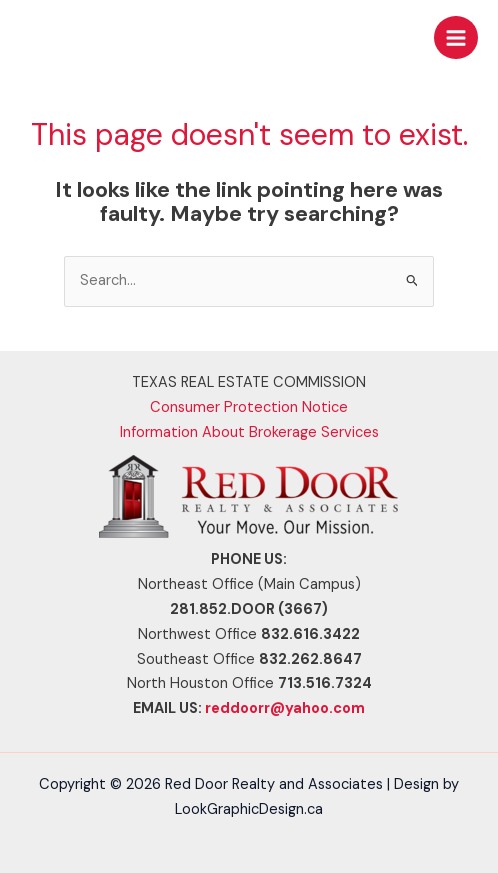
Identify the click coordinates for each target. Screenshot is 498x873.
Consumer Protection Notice (249, 407)
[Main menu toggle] (456, 38)
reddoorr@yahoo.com (285, 708)
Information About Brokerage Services (249, 432)
